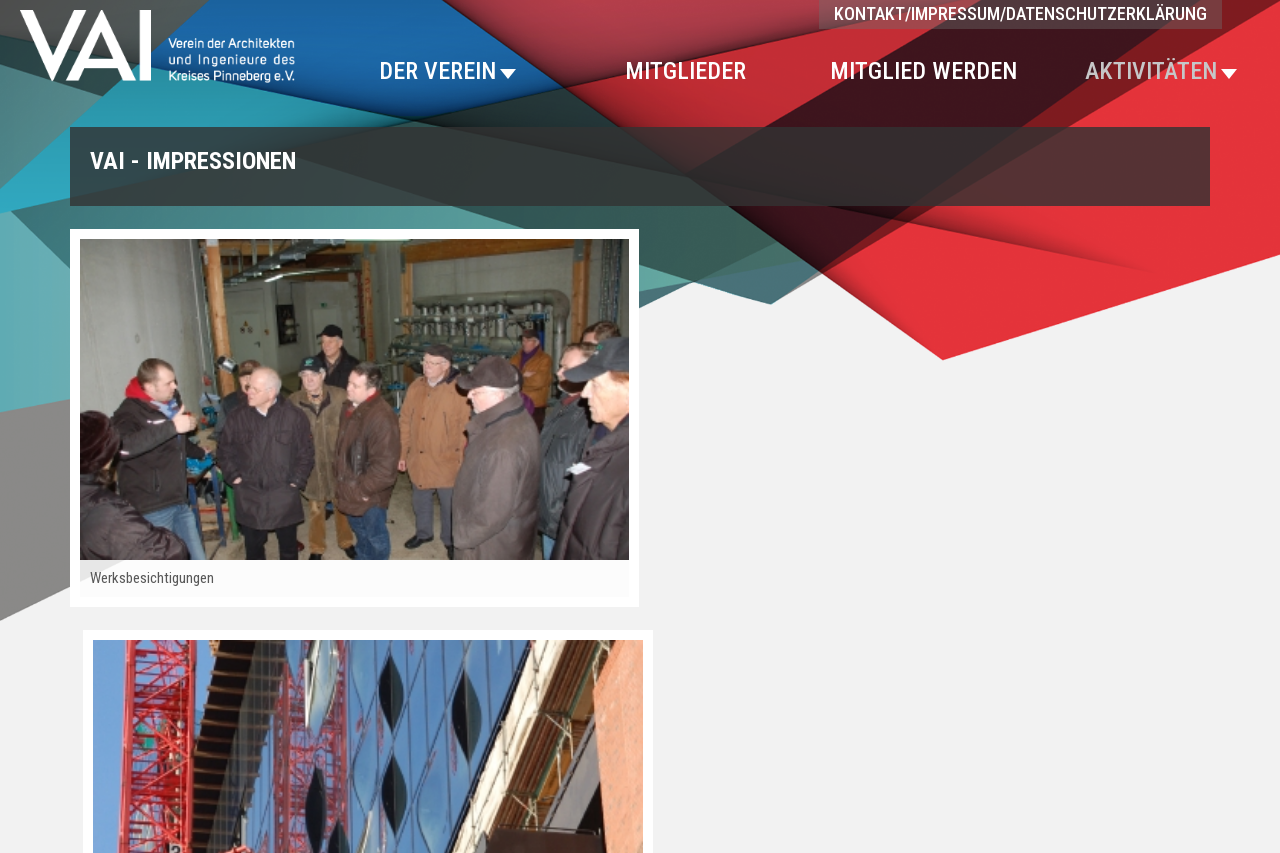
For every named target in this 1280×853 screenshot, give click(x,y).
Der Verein (447, 71)
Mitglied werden (923, 71)
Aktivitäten (1161, 71)
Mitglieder (685, 71)
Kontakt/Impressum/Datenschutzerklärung (1020, 13)
